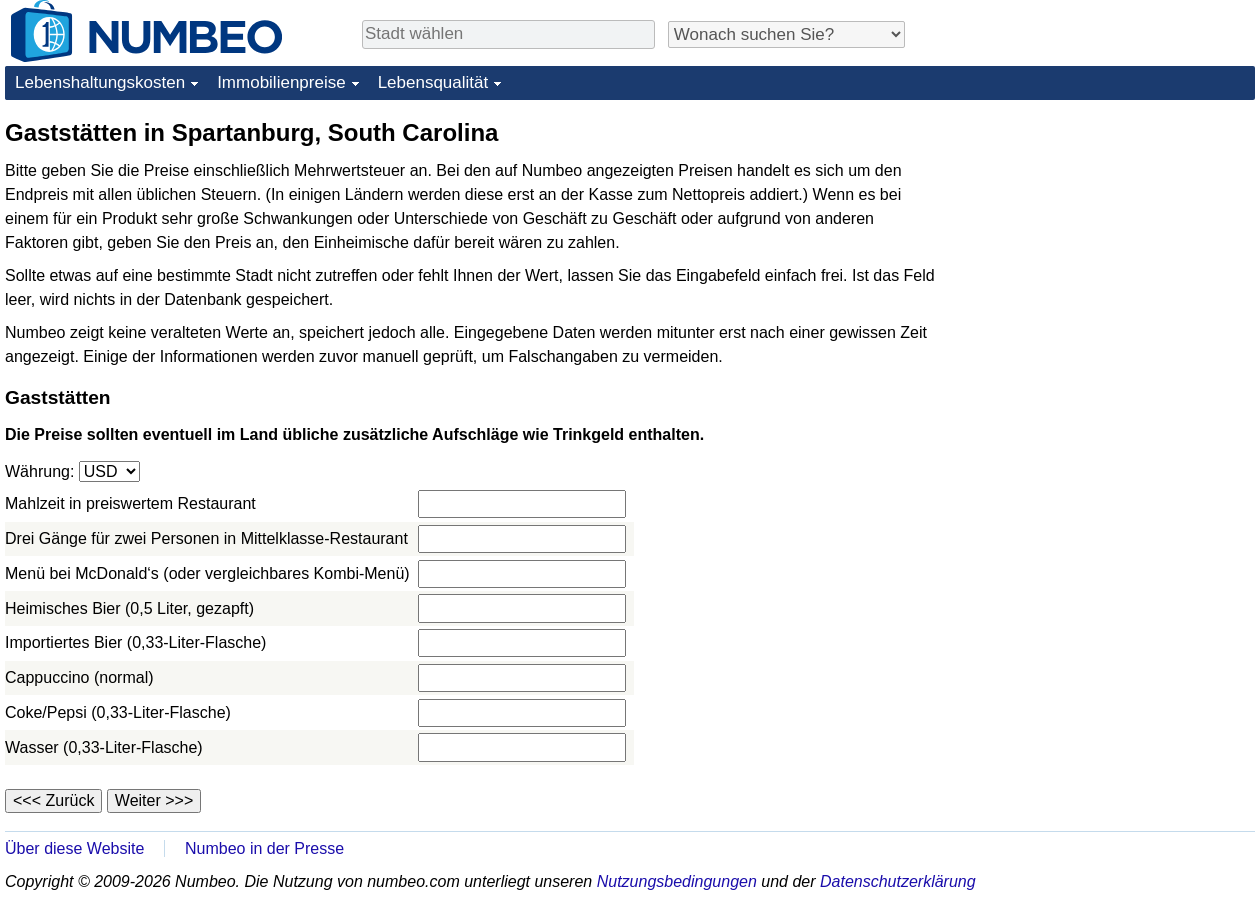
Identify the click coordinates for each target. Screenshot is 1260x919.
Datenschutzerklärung (898, 881)
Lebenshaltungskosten (100, 82)
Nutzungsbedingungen (677, 881)
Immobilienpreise (281, 82)
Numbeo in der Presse (264, 848)
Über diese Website (74, 848)
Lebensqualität (433, 82)
